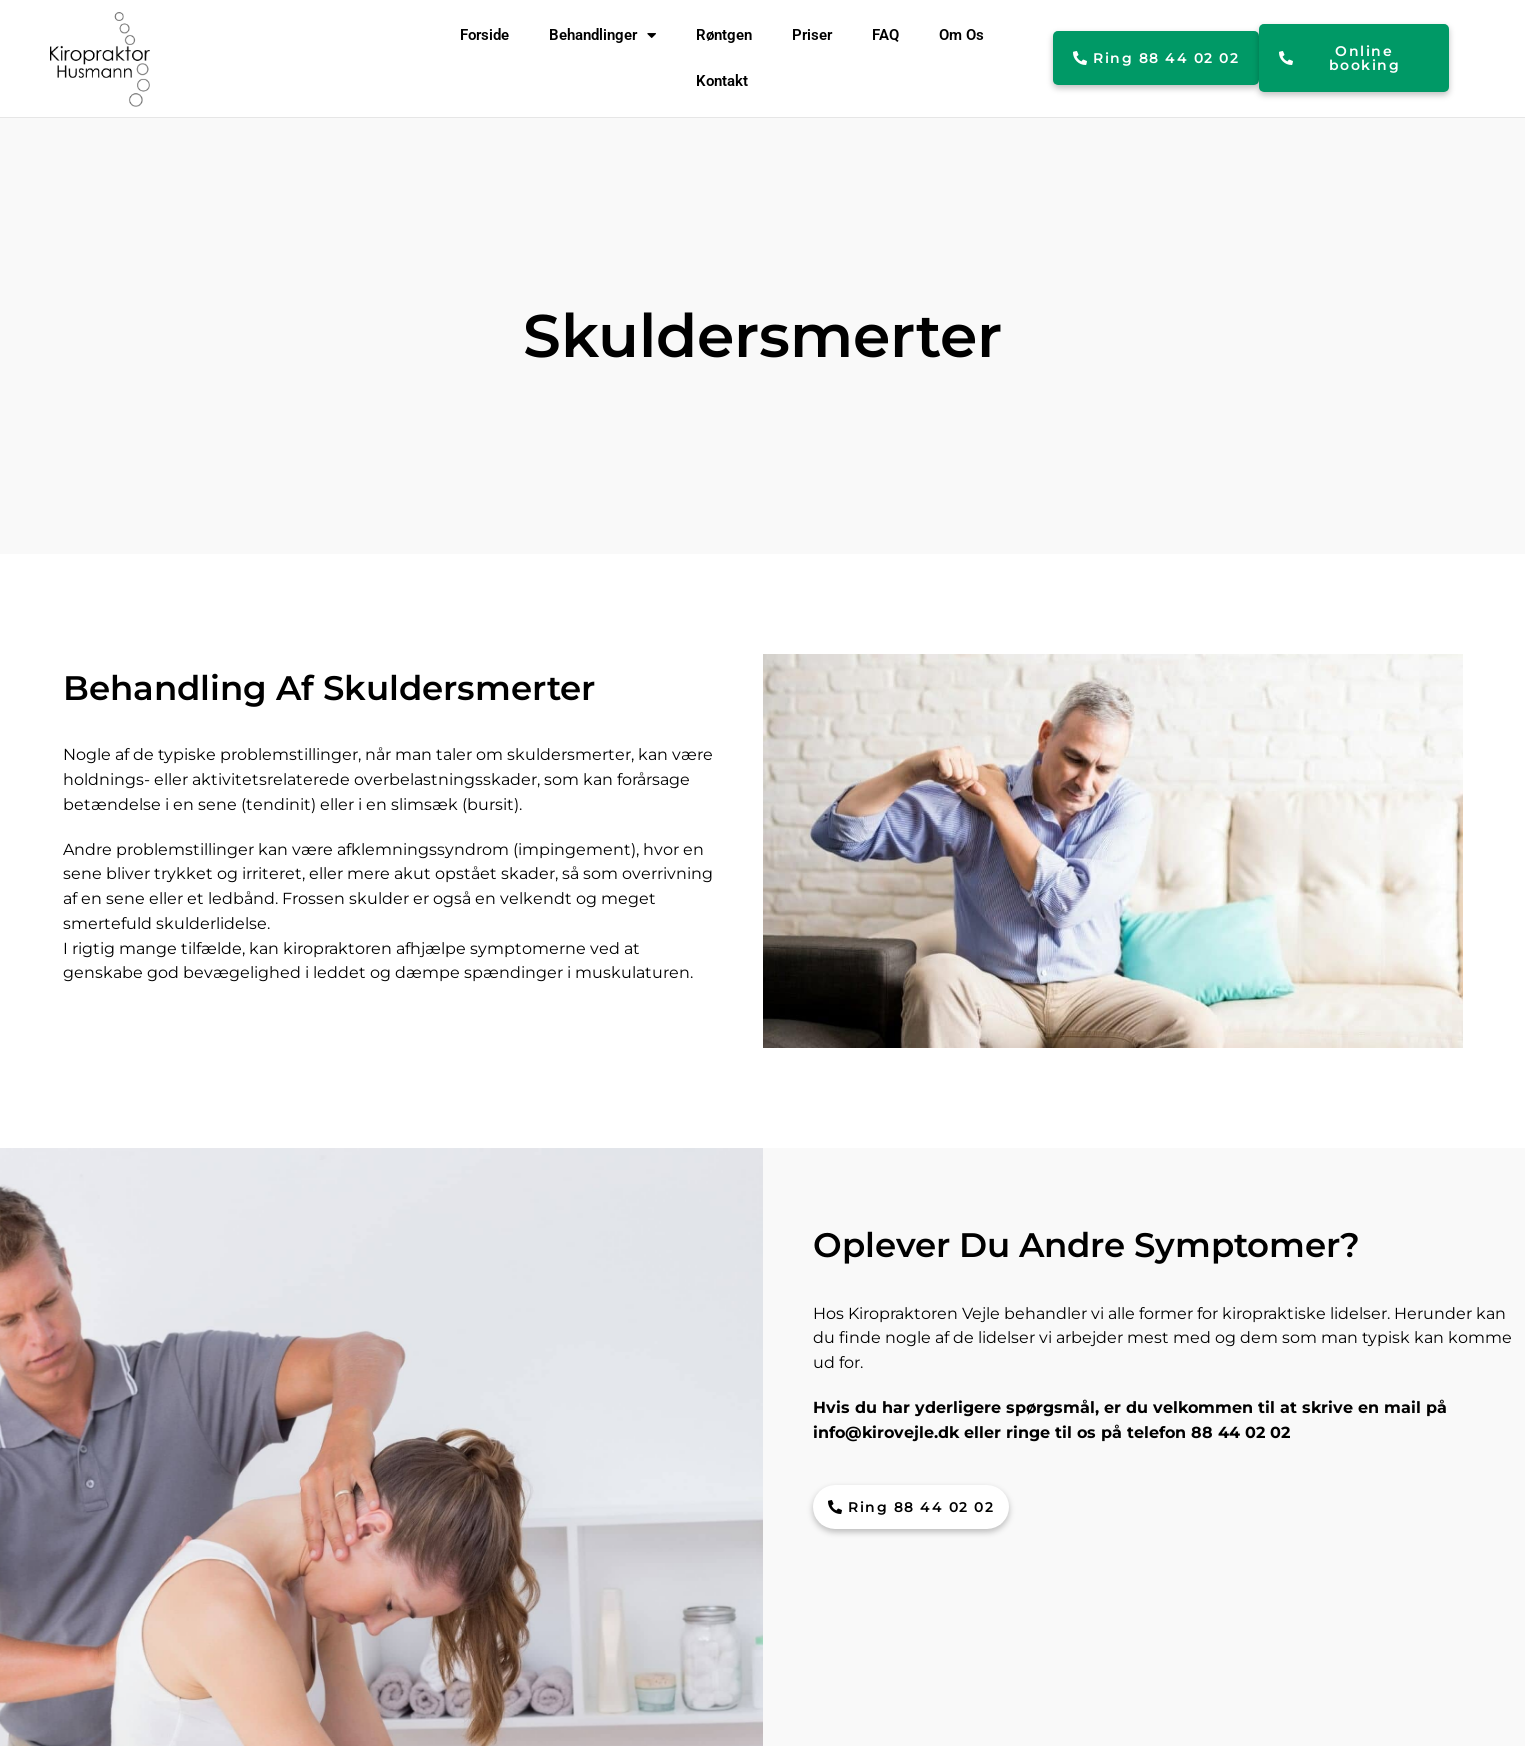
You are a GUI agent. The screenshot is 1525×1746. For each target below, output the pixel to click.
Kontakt (722, 81)
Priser (812, 35)
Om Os (961, 35)
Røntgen (724, 35)
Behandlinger (602, 35)
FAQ (885, 35)
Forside (484, 35)
